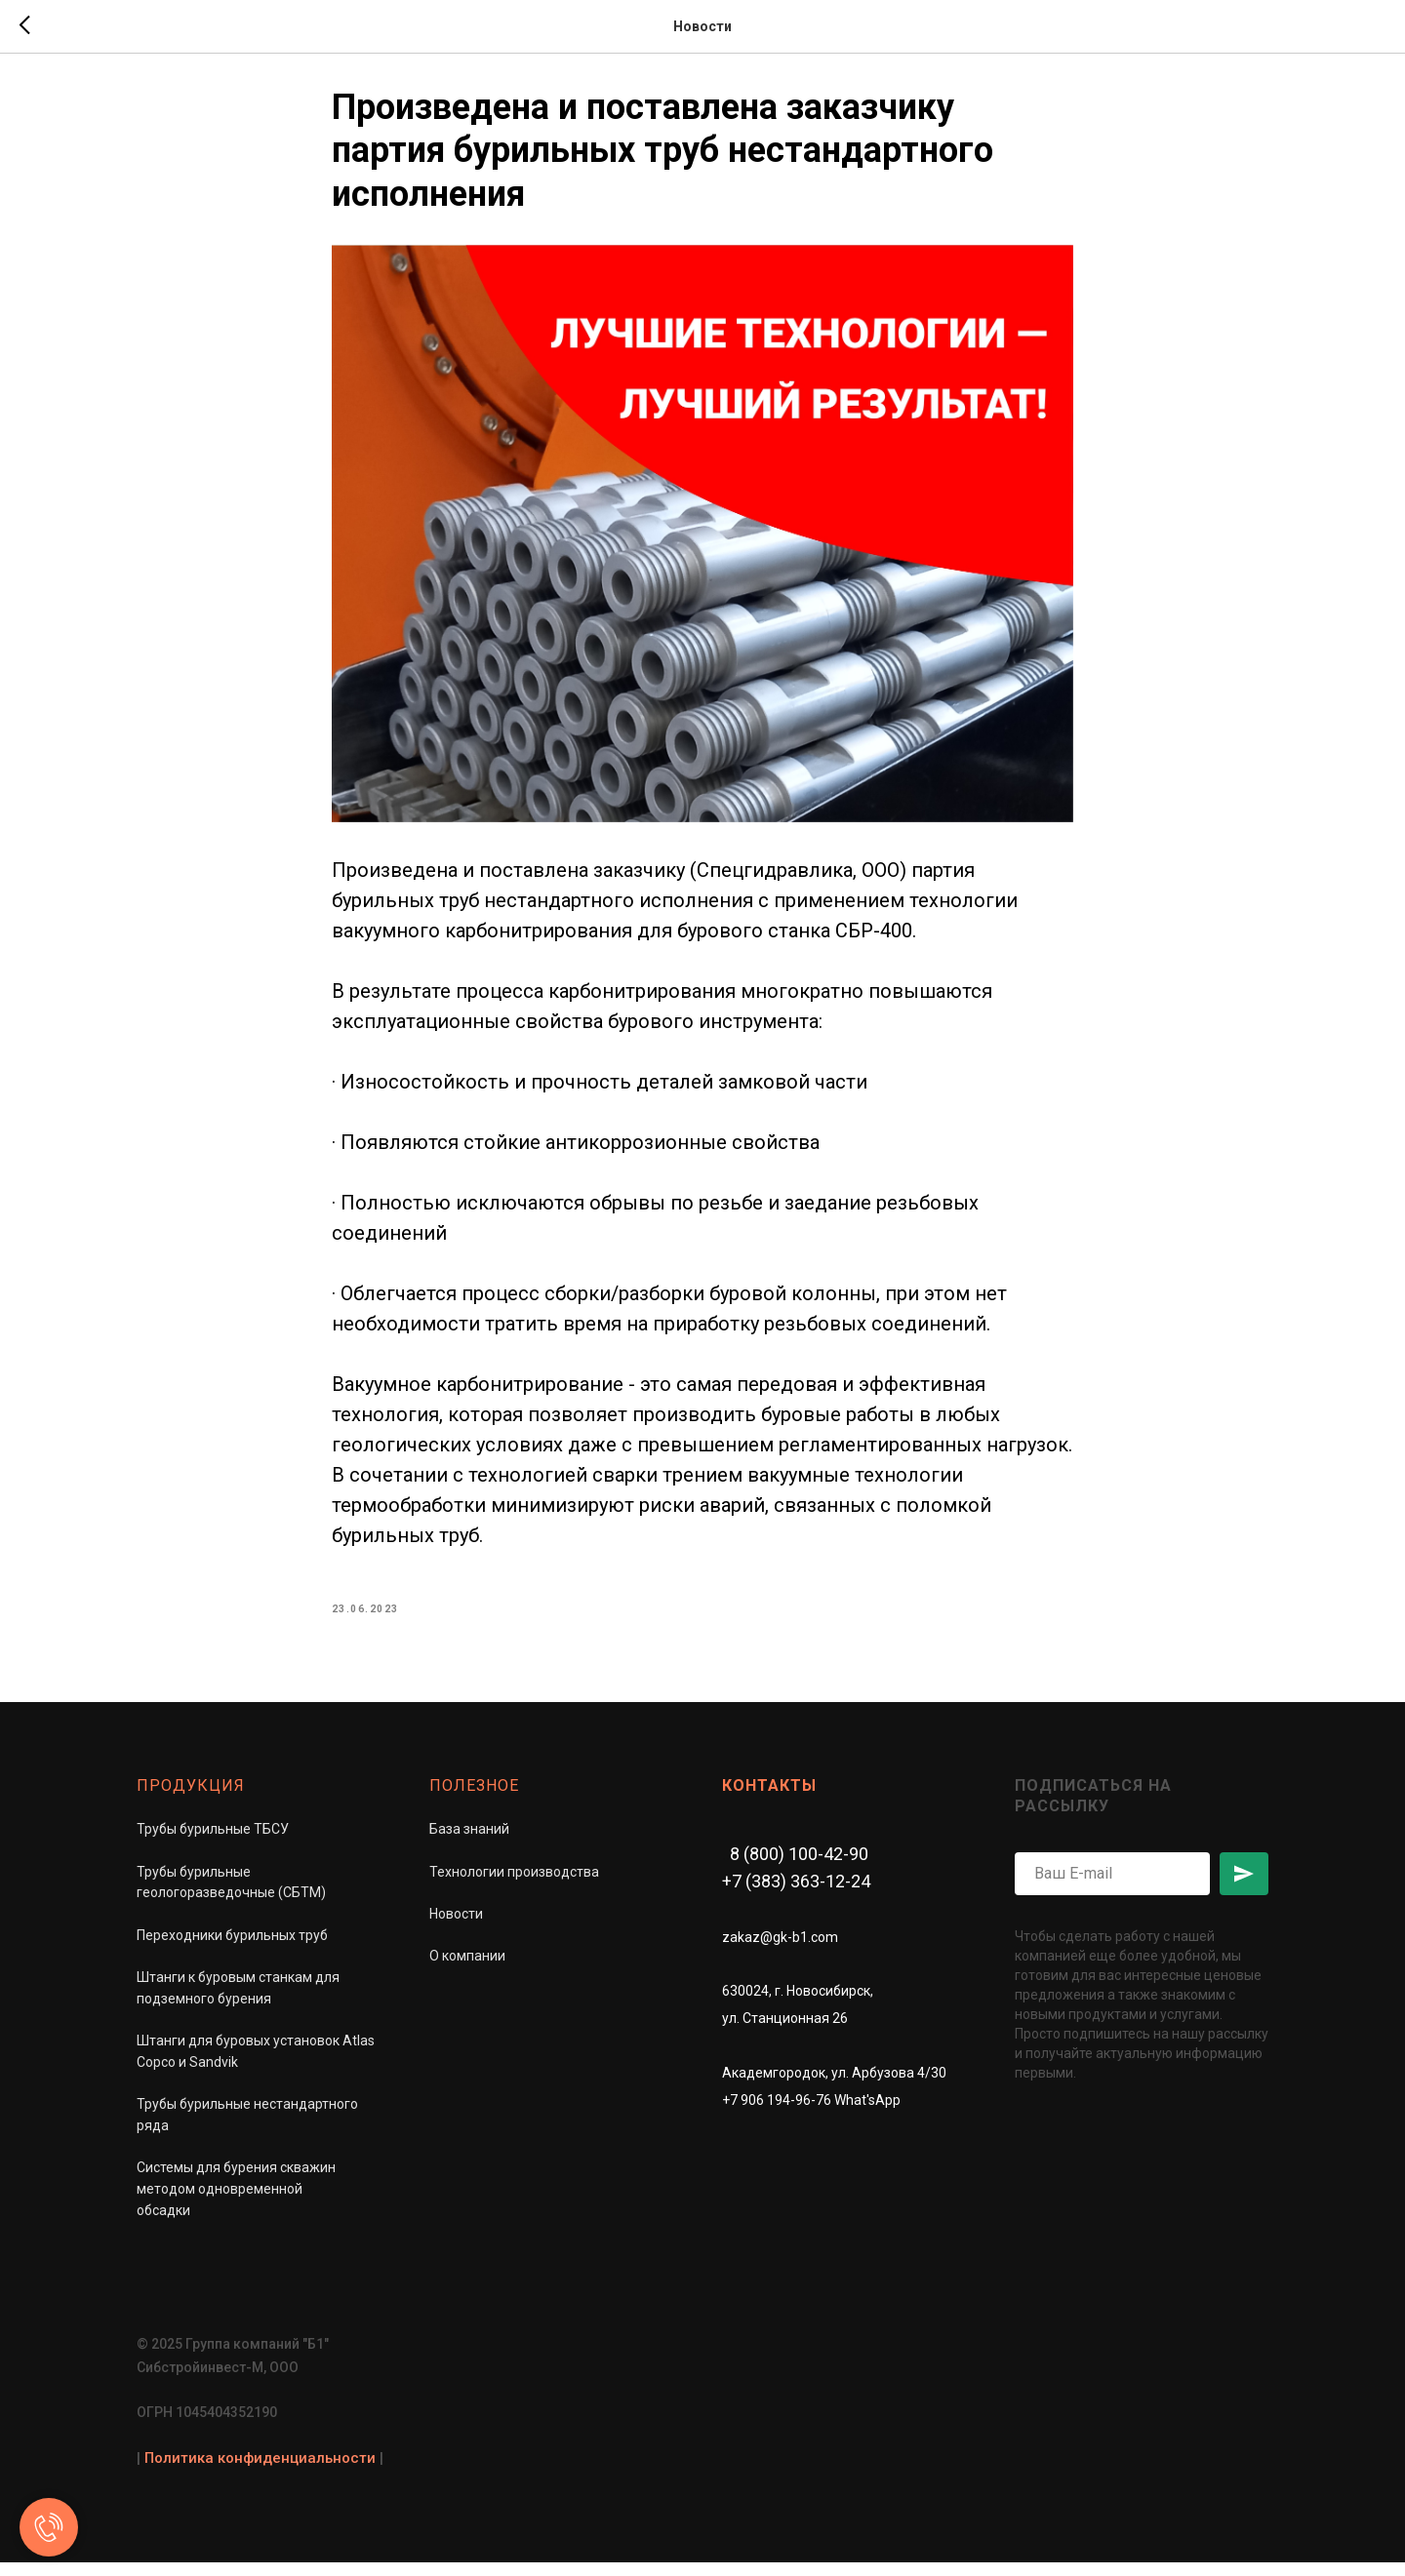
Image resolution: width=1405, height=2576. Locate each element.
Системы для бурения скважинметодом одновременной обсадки (236, 2202)
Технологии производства (514, 1884)
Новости (456, 1927)
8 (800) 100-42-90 (799, 1867)
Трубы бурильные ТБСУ (213, 1842)
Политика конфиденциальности (260, 2470)
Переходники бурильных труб (232, 1949)
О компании (467, 1969)
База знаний (469, 1842)
